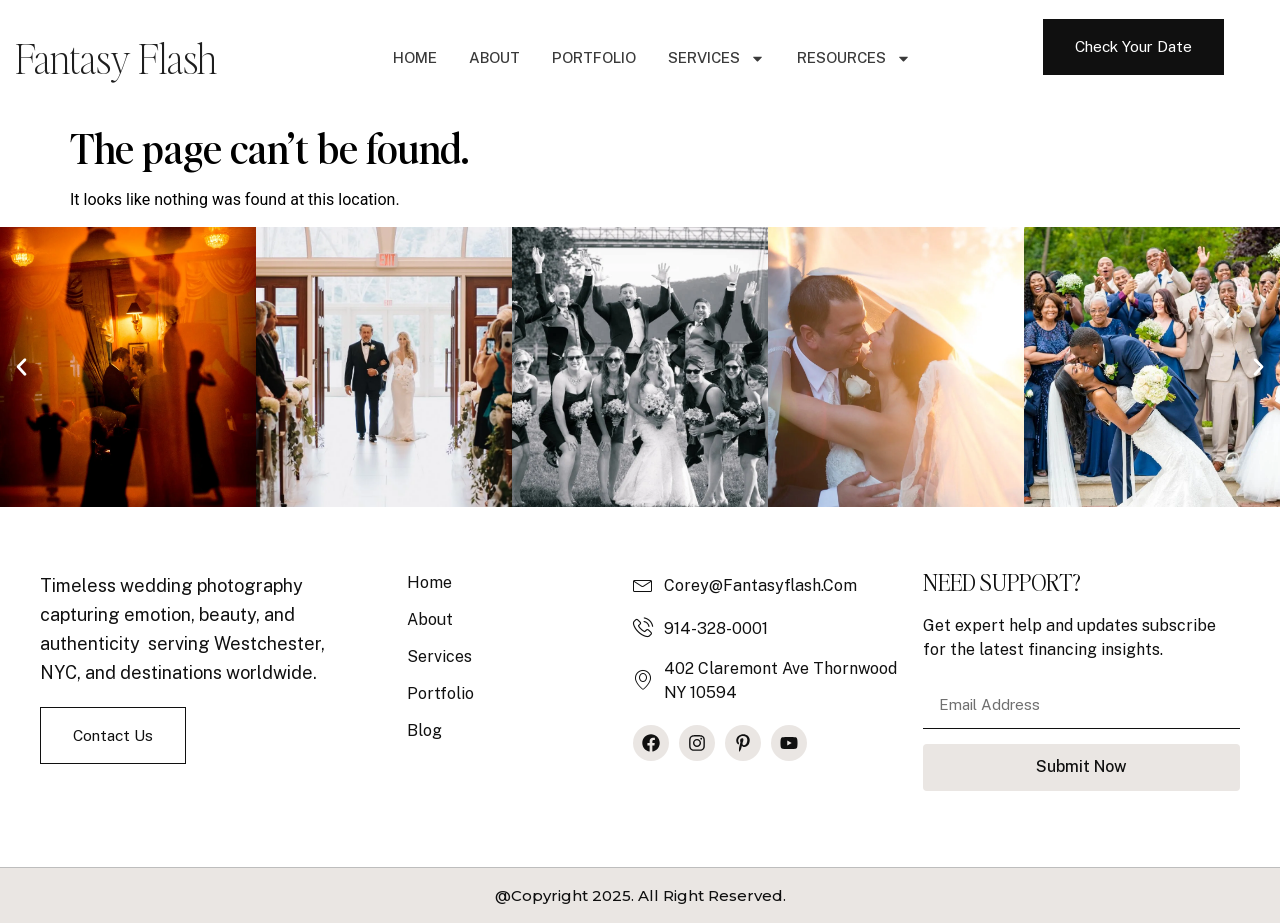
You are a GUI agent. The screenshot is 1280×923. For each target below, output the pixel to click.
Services (716, 58)
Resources (854, 58)
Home (415, 57)
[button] (21, 366)
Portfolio (594, 57)
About (494, 57)
